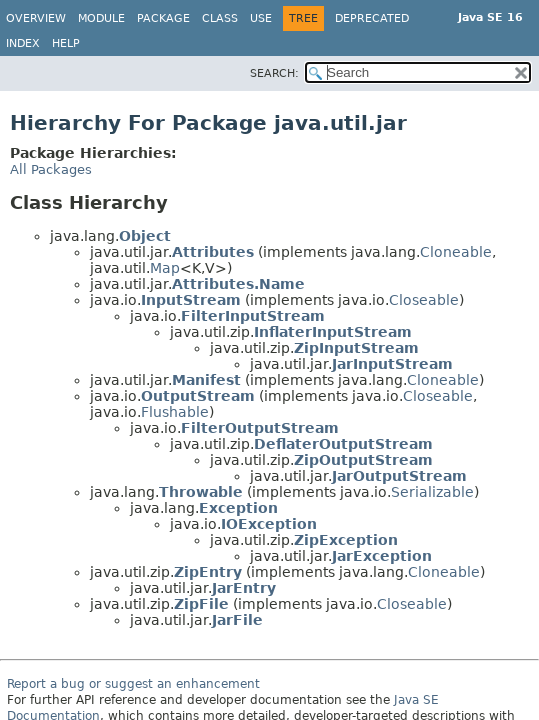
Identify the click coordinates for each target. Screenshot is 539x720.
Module (101, 18)
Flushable (175, 412)
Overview (36, 18)
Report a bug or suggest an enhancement (133, 684)
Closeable (424, 300)
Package (163, 18)
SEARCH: (274, 73)
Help (66, 43)
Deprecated (372, 18)
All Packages (51, 169)
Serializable (432, 492)
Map (165, 268)
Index (23, 43)
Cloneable (456, 252)
